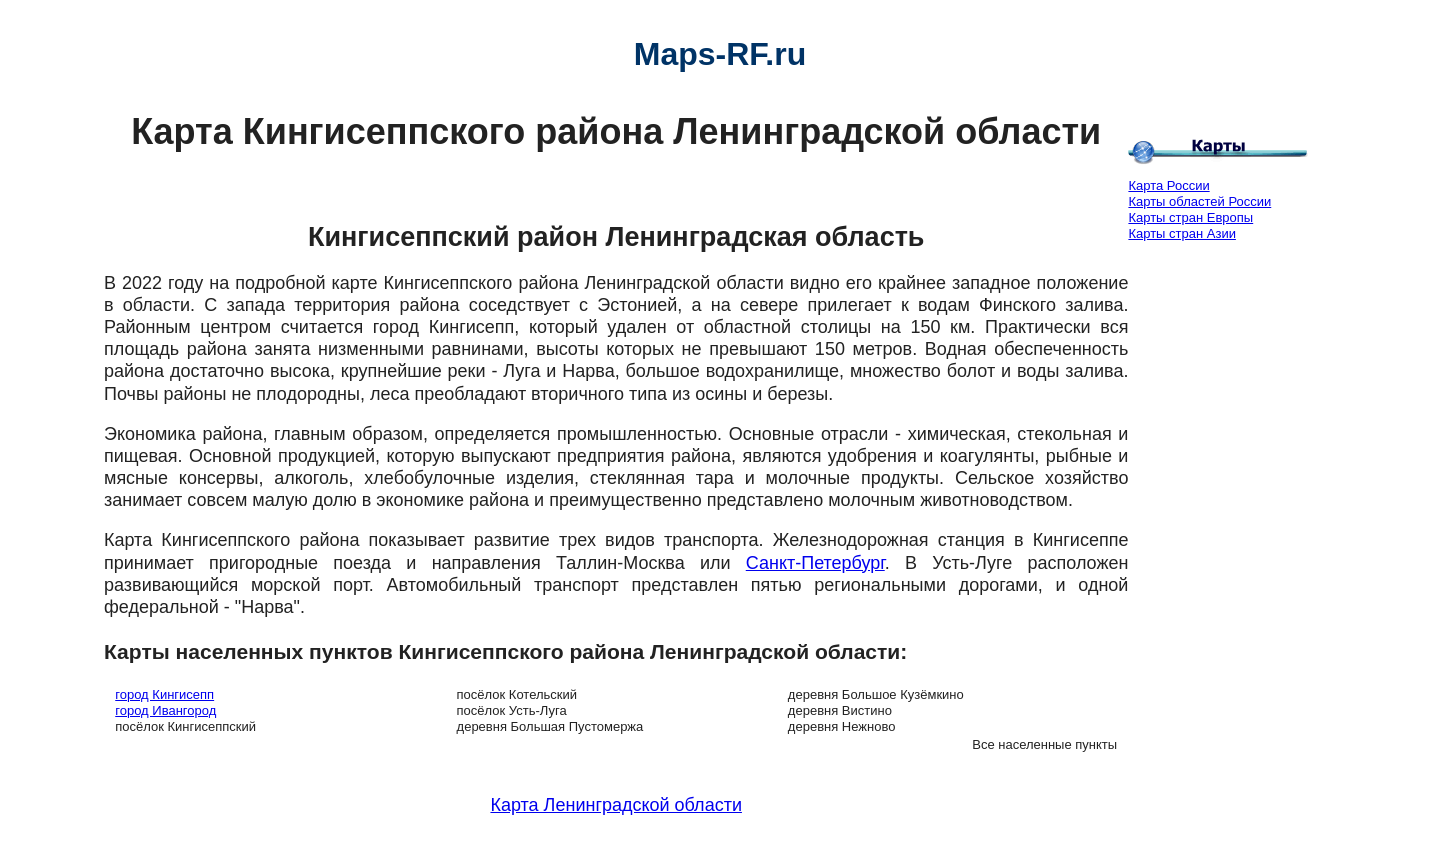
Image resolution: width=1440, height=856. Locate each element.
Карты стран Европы (1190, 217)
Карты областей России (1199, 201)
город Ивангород (165, 710)
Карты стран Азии (1182, 233)
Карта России (1168, 185)
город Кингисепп (164, 694)
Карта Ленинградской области (615, 805)
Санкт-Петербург (815, 563)
